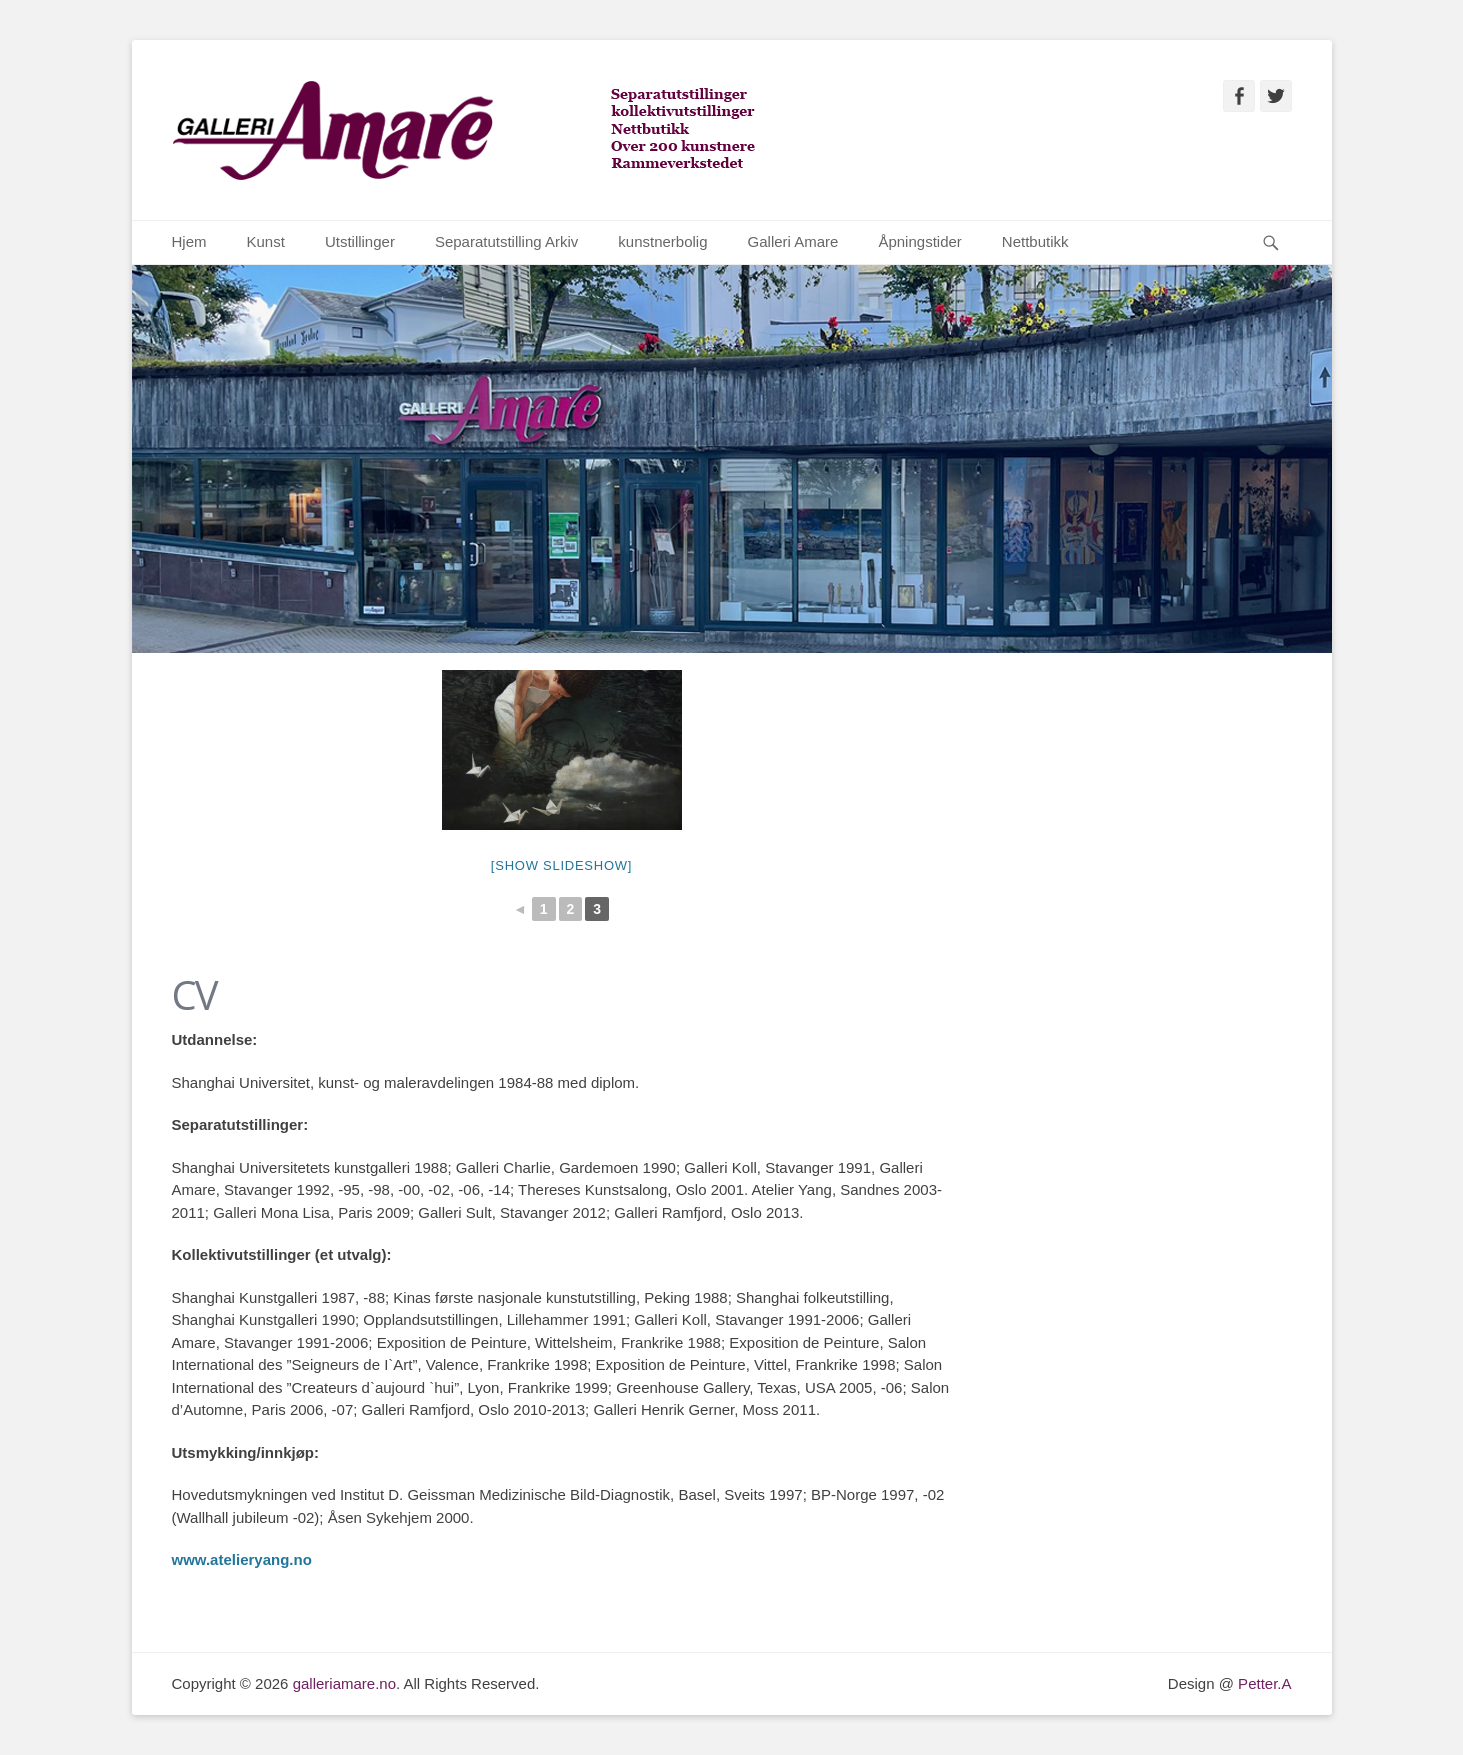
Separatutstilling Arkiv (506, 241)
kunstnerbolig (662, 241)
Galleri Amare (793, 241)
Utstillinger (360, 241)
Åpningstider (919, 241)
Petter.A (1263, 1683)
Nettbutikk (1035, 241)
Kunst (266, 241)
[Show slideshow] (561, 865)
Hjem (189, 241)
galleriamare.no (344, 1683)
